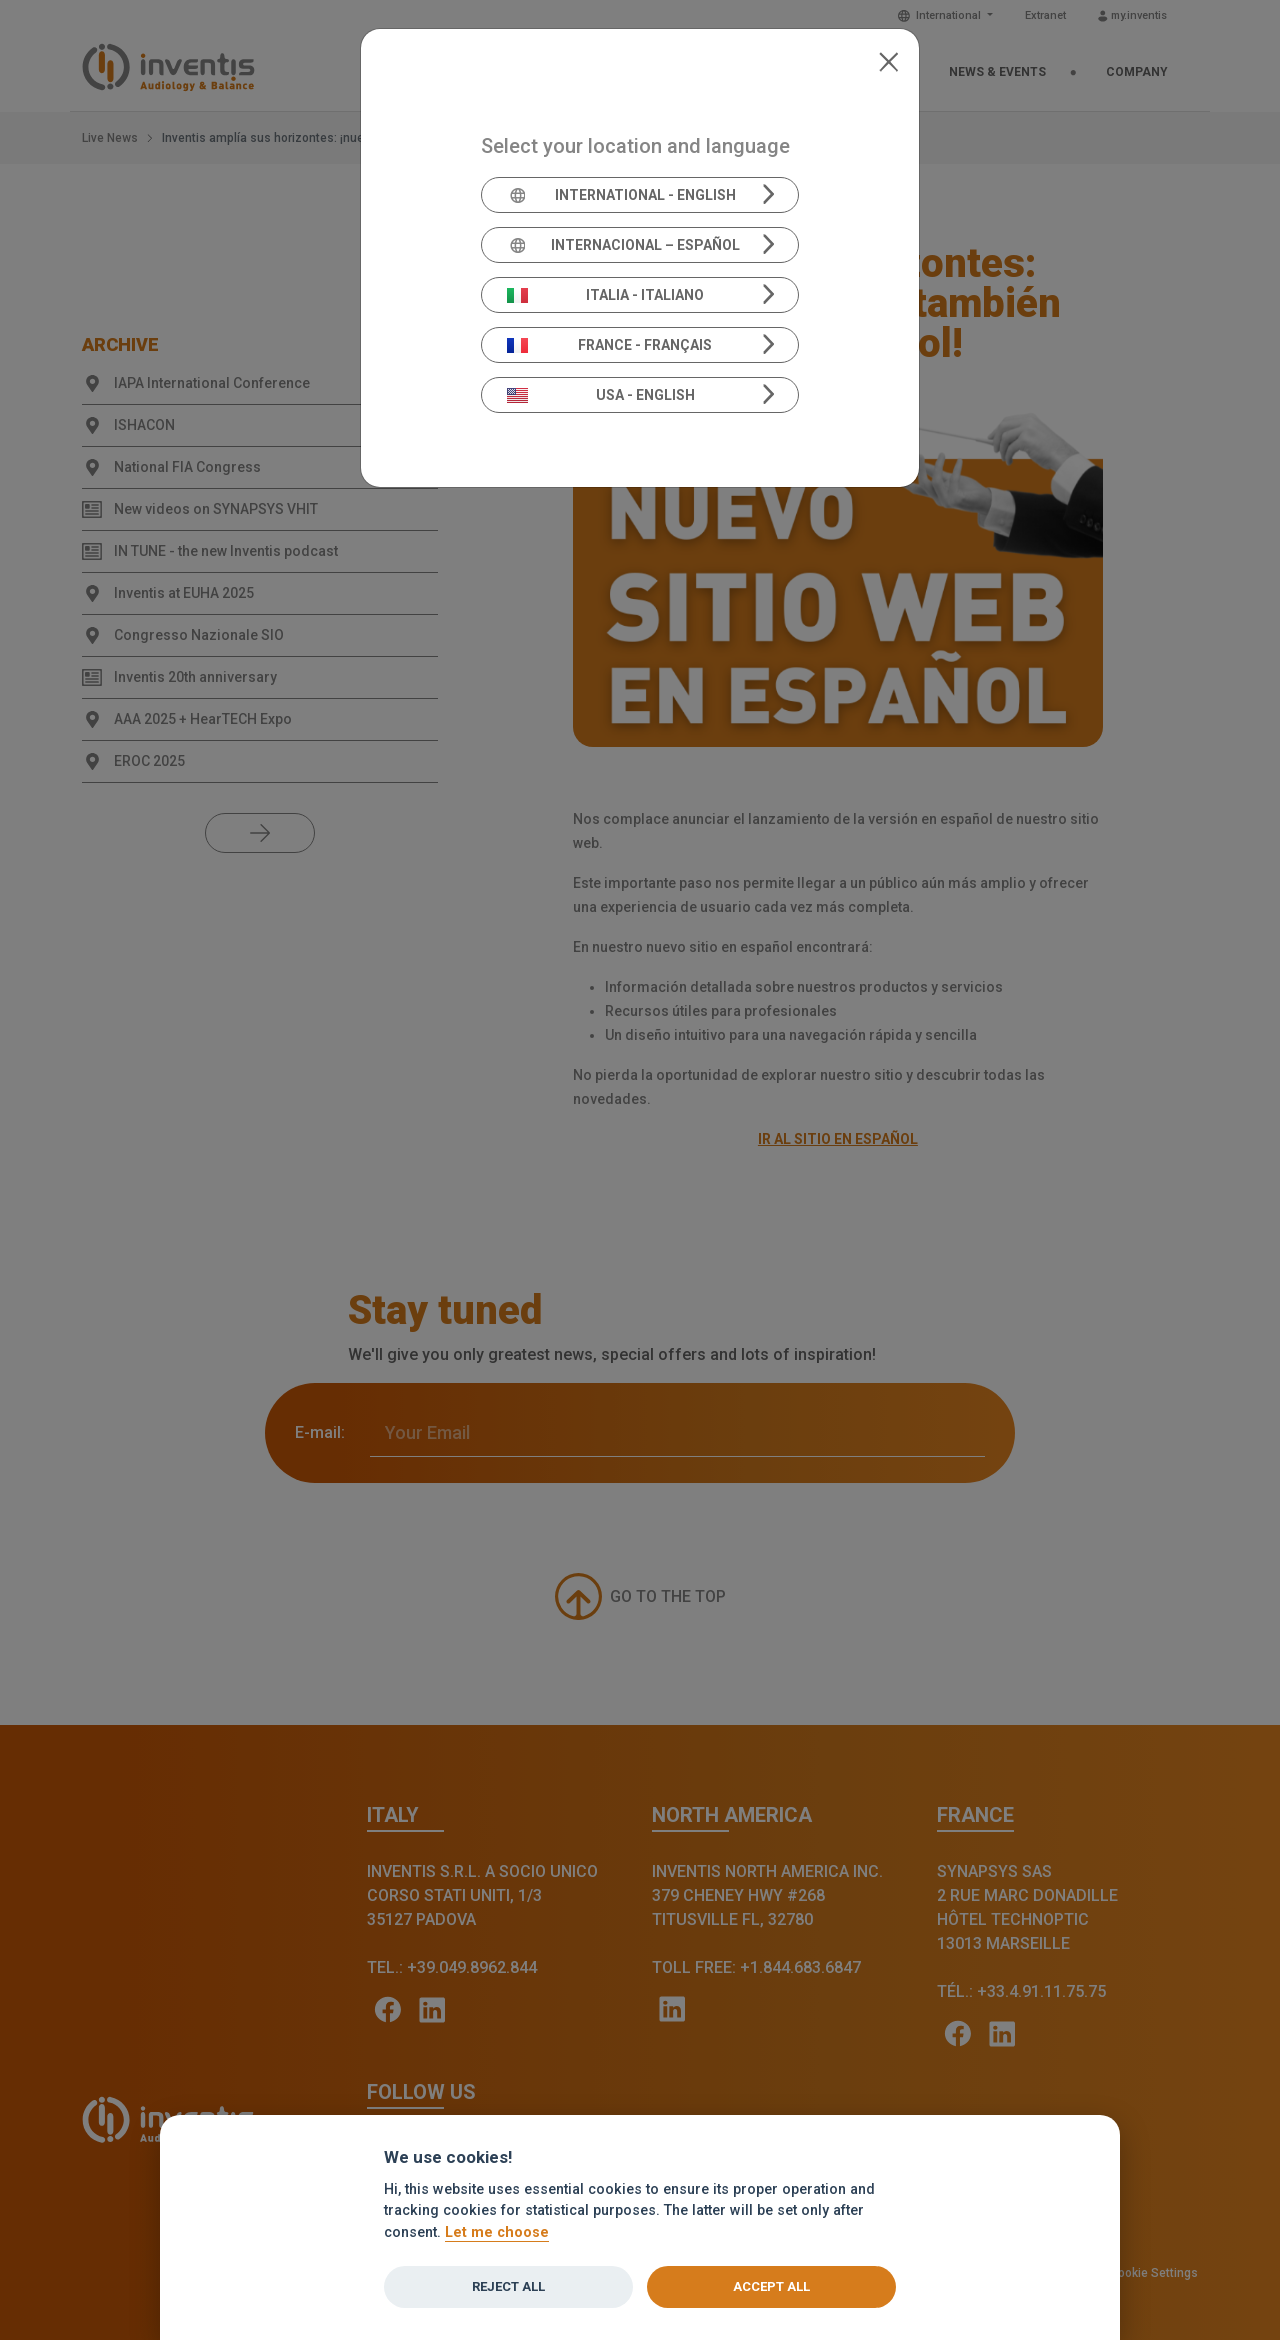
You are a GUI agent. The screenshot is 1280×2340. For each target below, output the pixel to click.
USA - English (601, 395)
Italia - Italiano (606, 295)
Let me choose (497, 2232)
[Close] (888, 60)
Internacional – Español (623, 245)
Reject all (508, 2286)
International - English (621, 195)
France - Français (610, 345)
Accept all (771, 2286)
